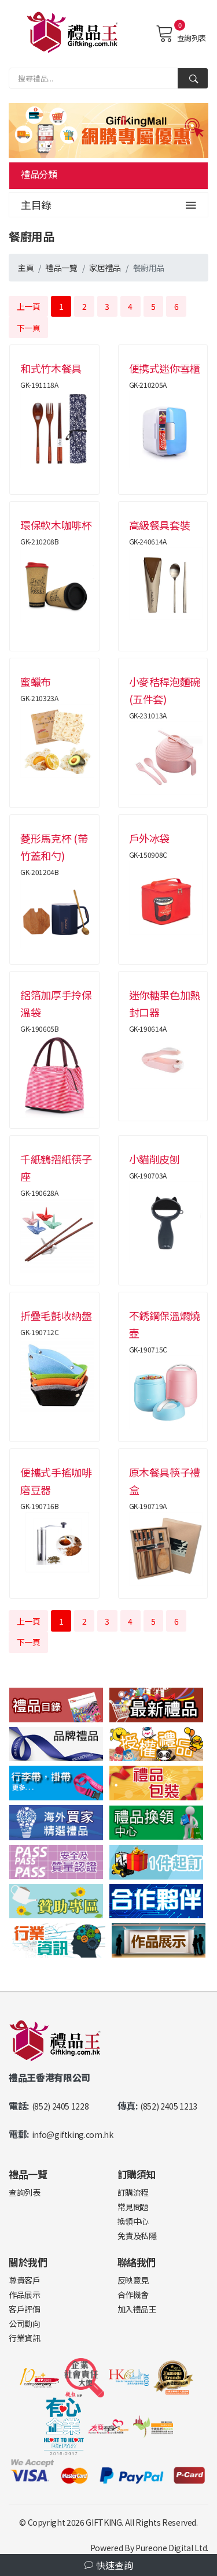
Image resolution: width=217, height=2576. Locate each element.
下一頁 (29, 327)
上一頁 (29, 306)
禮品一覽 (62, 267)
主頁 (26, 267)
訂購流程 (133, 2192)
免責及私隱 (137, 2235)
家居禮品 (105, 267)
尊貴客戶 (25, 2280)
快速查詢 (108, 2565)
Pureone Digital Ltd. (171, 2547)
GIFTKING (104, 2522)
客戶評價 (25, 2309)
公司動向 (25, 2323)
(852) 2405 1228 (60, 2106)
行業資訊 (25, 2338)
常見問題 (133, 2206)
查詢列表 (181, 33)
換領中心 (133, 2221)
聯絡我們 (136, 2262)
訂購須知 (136, 2174)
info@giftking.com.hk (72, 2134)
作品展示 (25, 2294)
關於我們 (28, 2262)
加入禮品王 (137, 2309)
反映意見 (133, 2280)
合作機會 (133, 2294)
